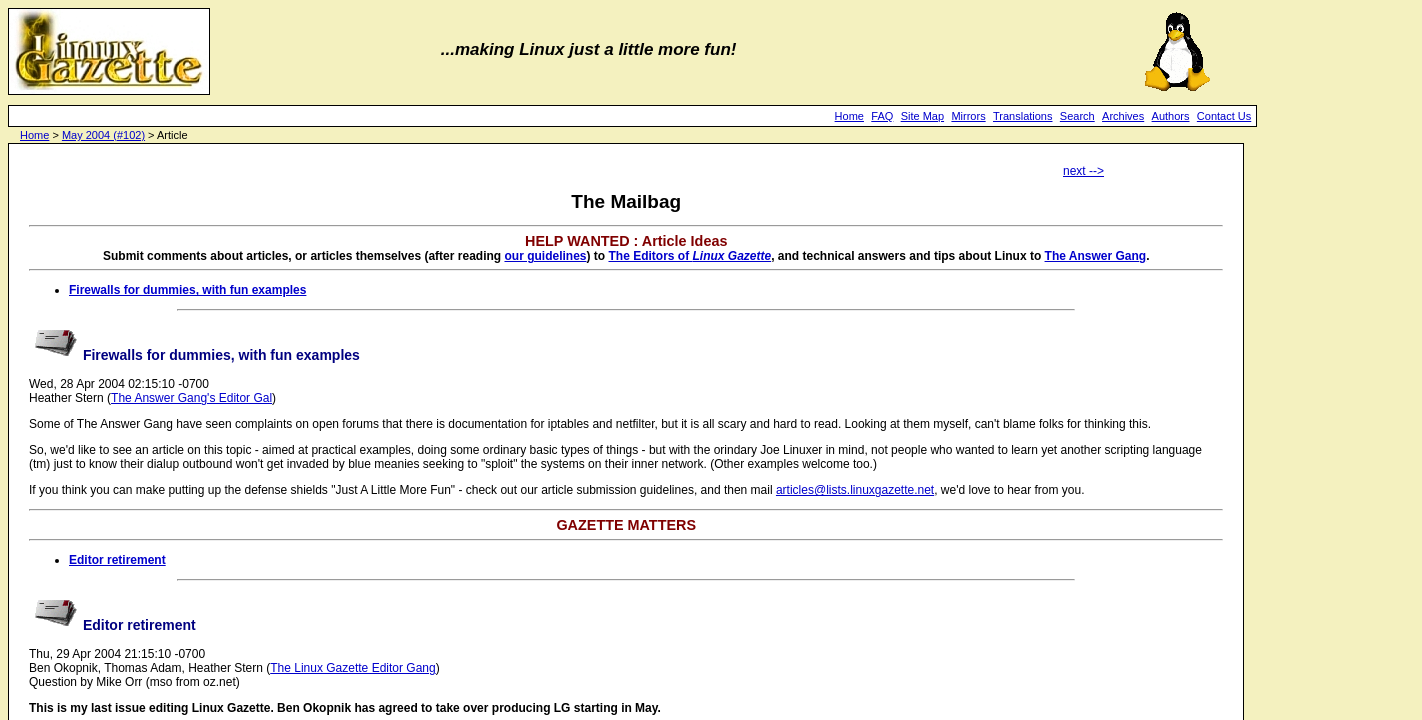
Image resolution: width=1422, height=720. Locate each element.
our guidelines (545, 256)
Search (1077, 116)
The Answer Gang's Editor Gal (191, 398)
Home (849, 116)
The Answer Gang (1096, 256)
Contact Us (1224, 116)
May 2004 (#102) (103, 135)
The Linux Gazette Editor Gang (352, 668)
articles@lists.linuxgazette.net (855, 490)
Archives (1123, 116)
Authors (1171, 116)
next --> (1083, 171)
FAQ (882, 116)
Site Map (922, 116)
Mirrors (968, 116)
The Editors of (689, 256)
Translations (1023, 116)
